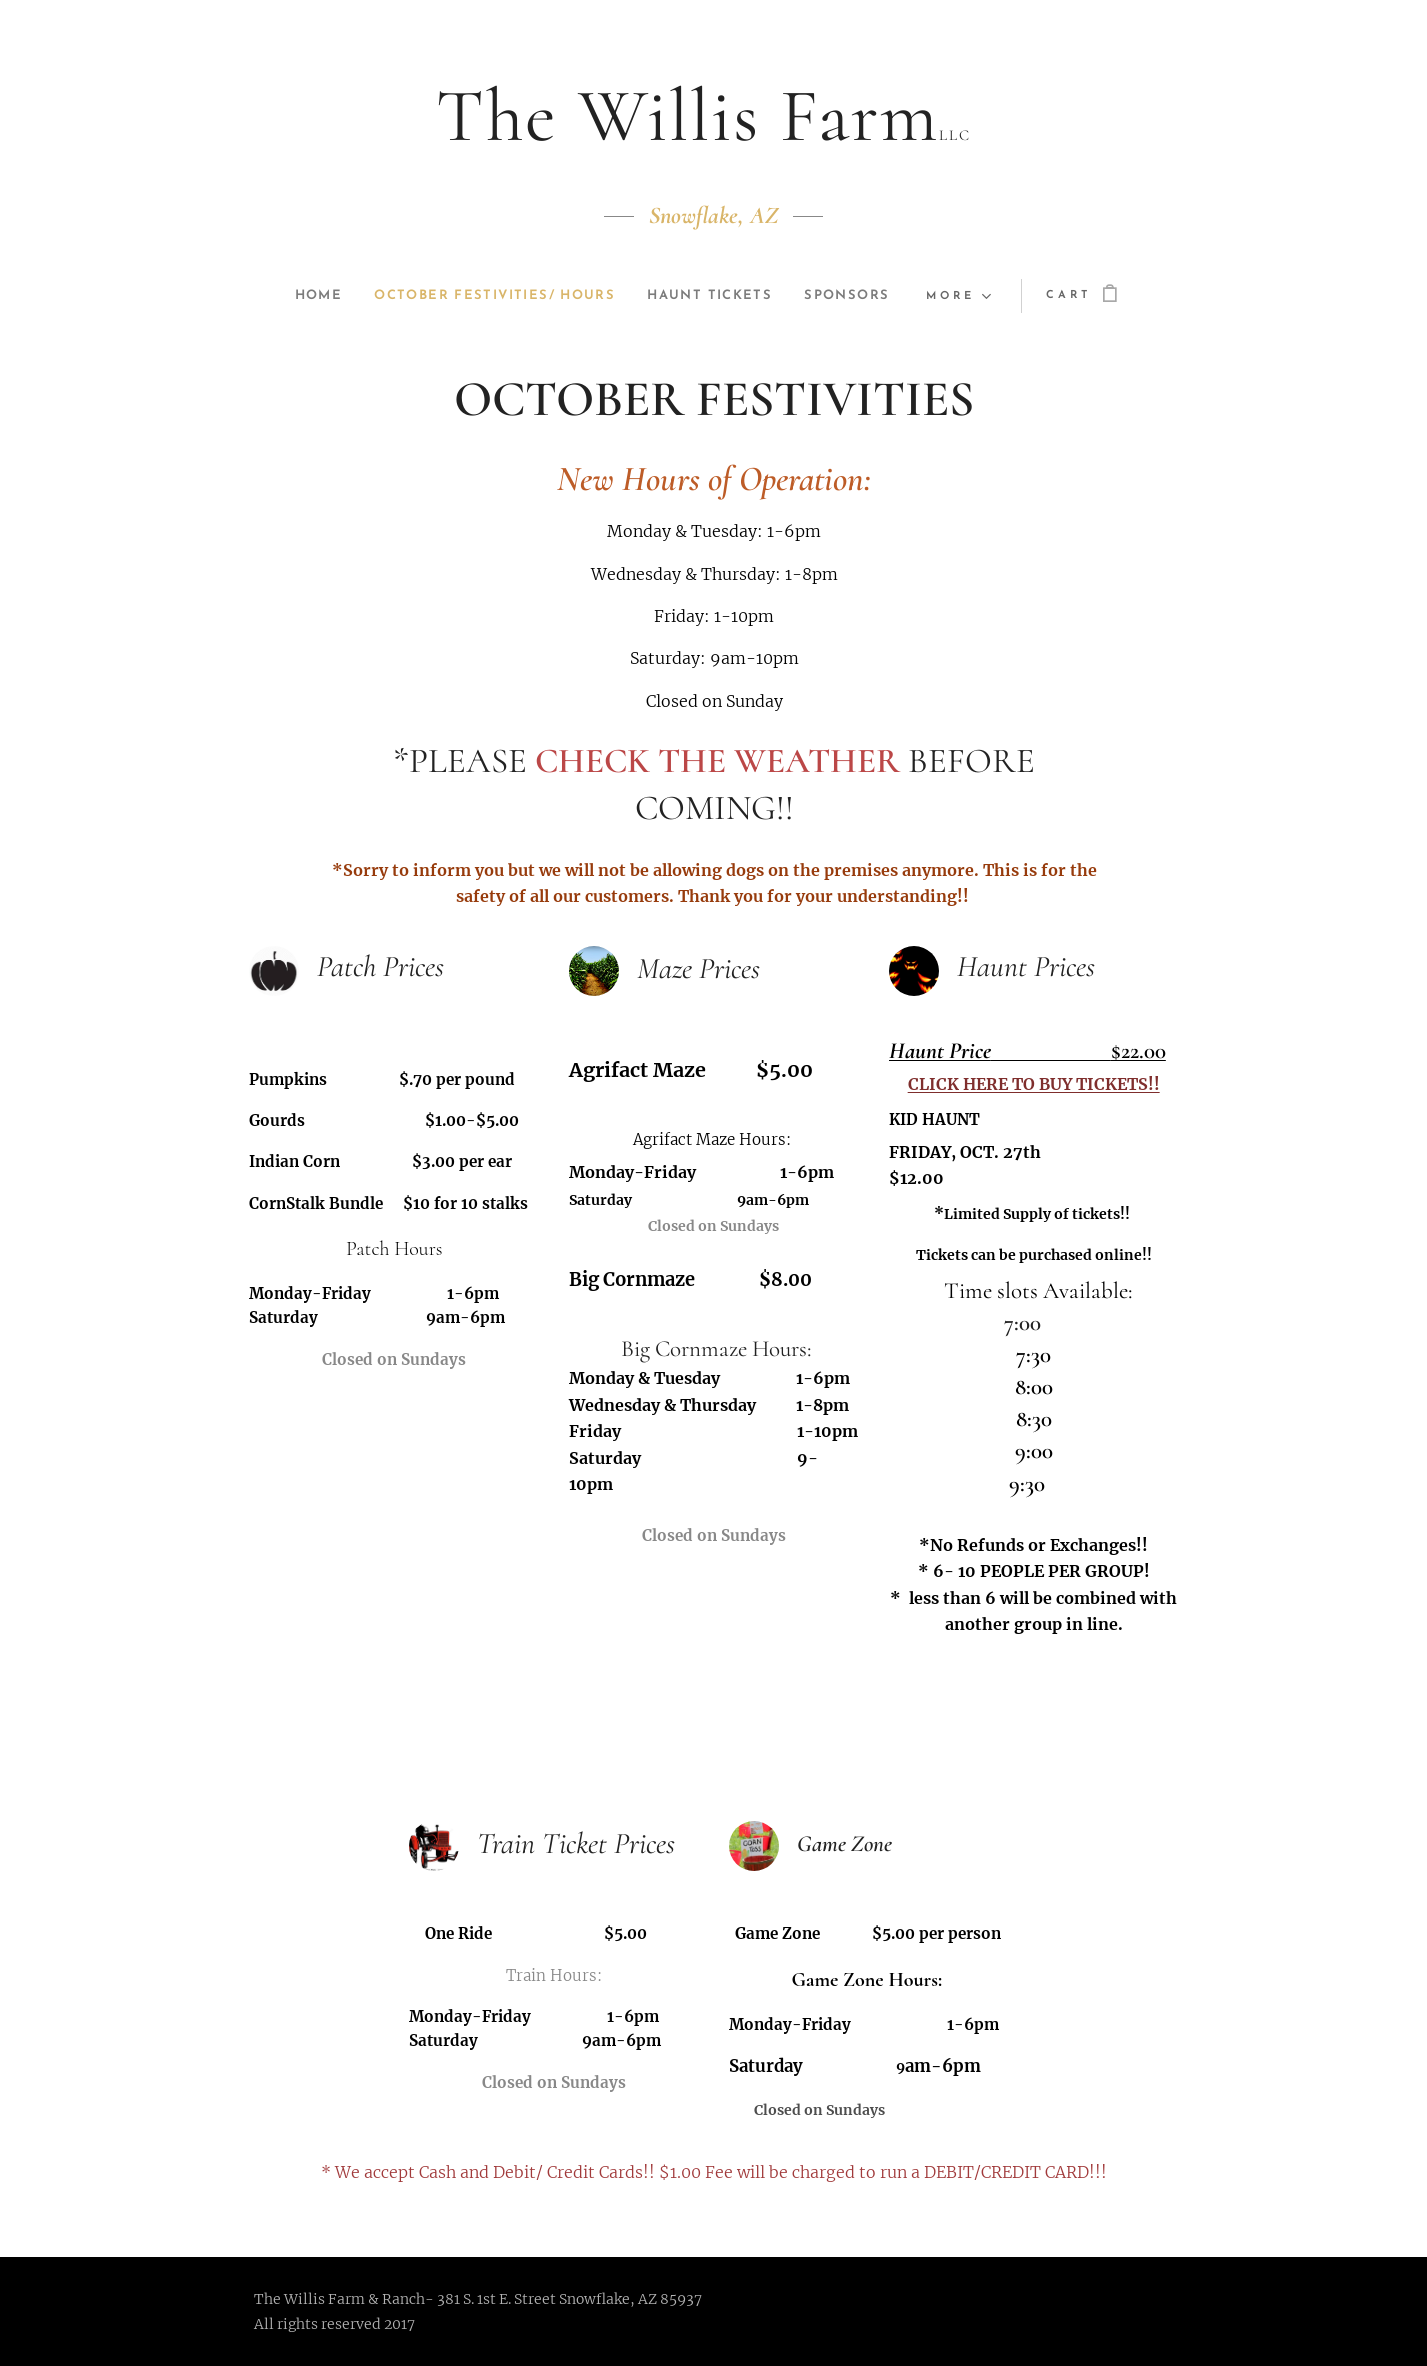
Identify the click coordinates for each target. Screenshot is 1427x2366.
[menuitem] (299, 296)
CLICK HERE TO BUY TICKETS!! (1033, 1084)
